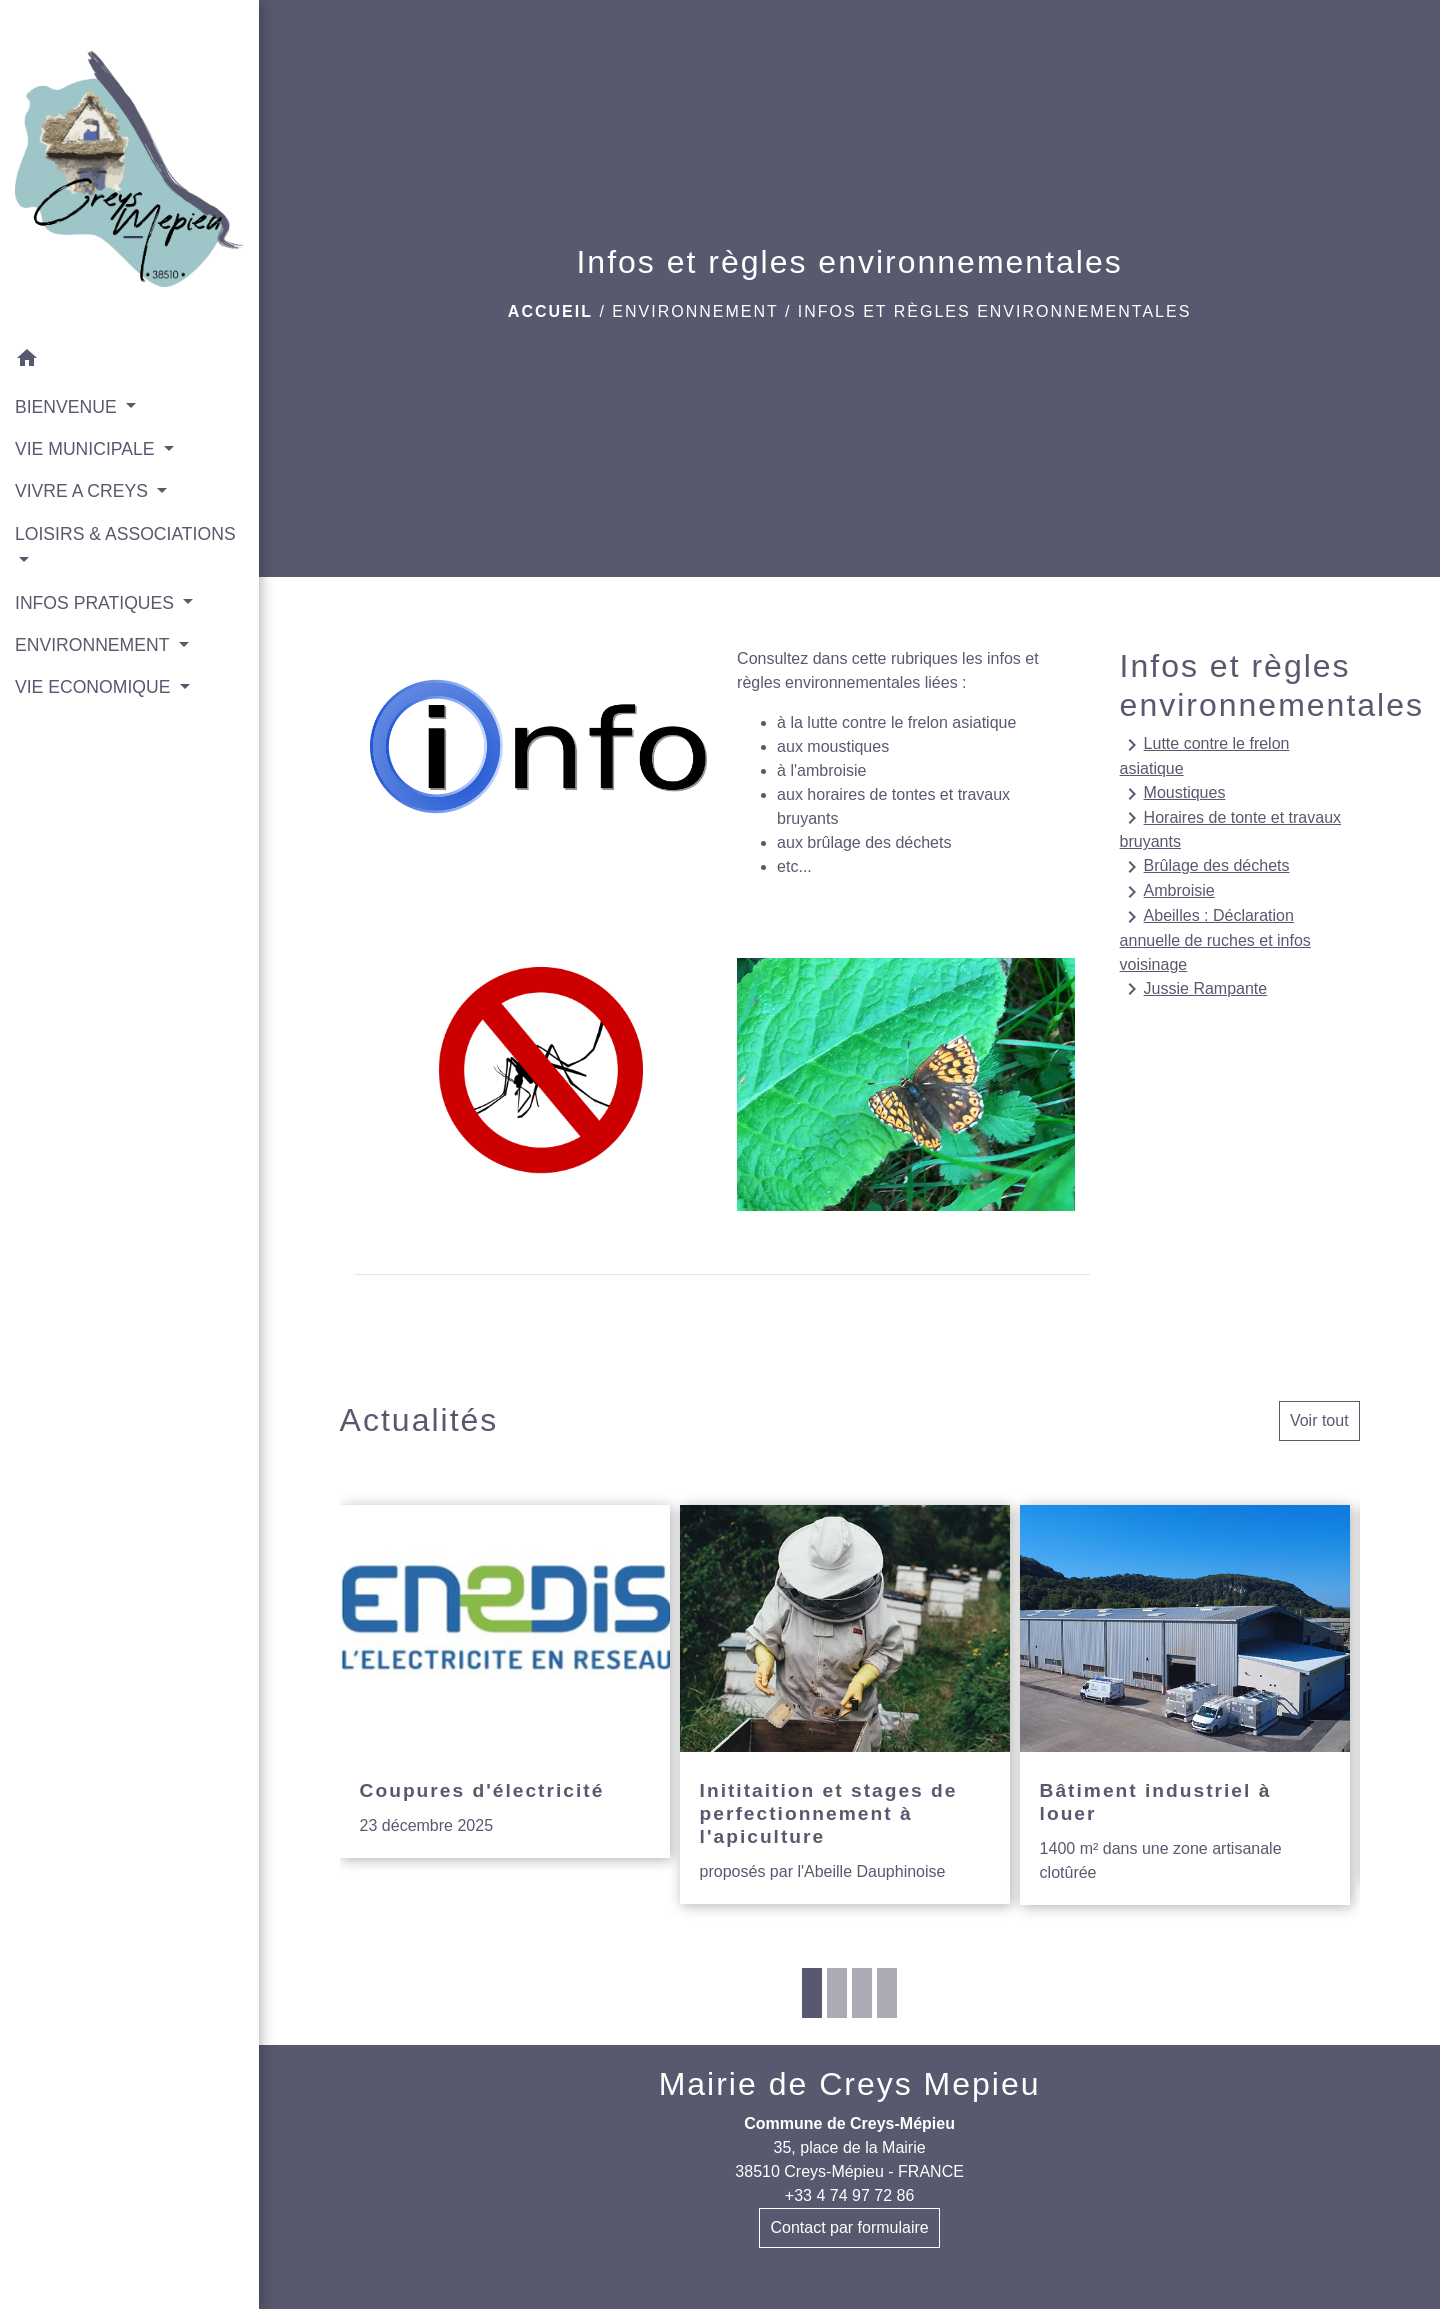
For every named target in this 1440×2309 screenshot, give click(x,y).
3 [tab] (862, 1993)
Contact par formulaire (849, 2227)
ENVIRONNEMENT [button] (94, 645)
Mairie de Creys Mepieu (850, 2084)
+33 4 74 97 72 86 (849, 2195)
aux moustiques (833, 746)
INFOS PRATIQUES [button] (97, 603)
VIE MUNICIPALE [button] (87, 449)
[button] (129, 361)
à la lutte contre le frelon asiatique (896, 722)
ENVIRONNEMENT (695, 311)
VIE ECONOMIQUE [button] (95, 687)
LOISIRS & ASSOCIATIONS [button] (125, 534)
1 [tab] (812, 1993)
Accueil (550, 311)
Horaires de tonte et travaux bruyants (1230, 828)
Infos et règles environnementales (994, 311)
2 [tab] (837, 1993)
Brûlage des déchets (1205, 867)
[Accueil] (129, 169)
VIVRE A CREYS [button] (84, 491)
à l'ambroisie (821, 770)
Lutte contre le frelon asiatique (1205, 755)
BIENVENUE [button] (68, 407)
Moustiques (1173, 794)
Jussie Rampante (1194, 989)
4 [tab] (887, 1993)
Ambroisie (1167, 892)
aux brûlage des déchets (864, 842)
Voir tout (1319, 1420)
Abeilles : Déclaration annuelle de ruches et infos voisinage (1215, 939)
